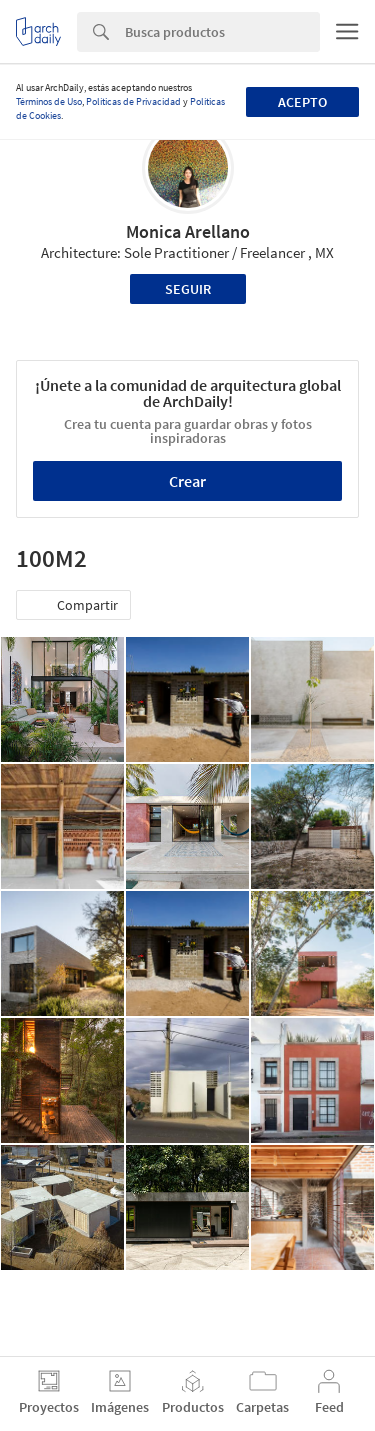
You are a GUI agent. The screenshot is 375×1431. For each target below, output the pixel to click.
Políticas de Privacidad (133, 101)
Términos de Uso (49, 101)
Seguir (188, 289)
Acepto (302, 102)
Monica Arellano (188, 231)
